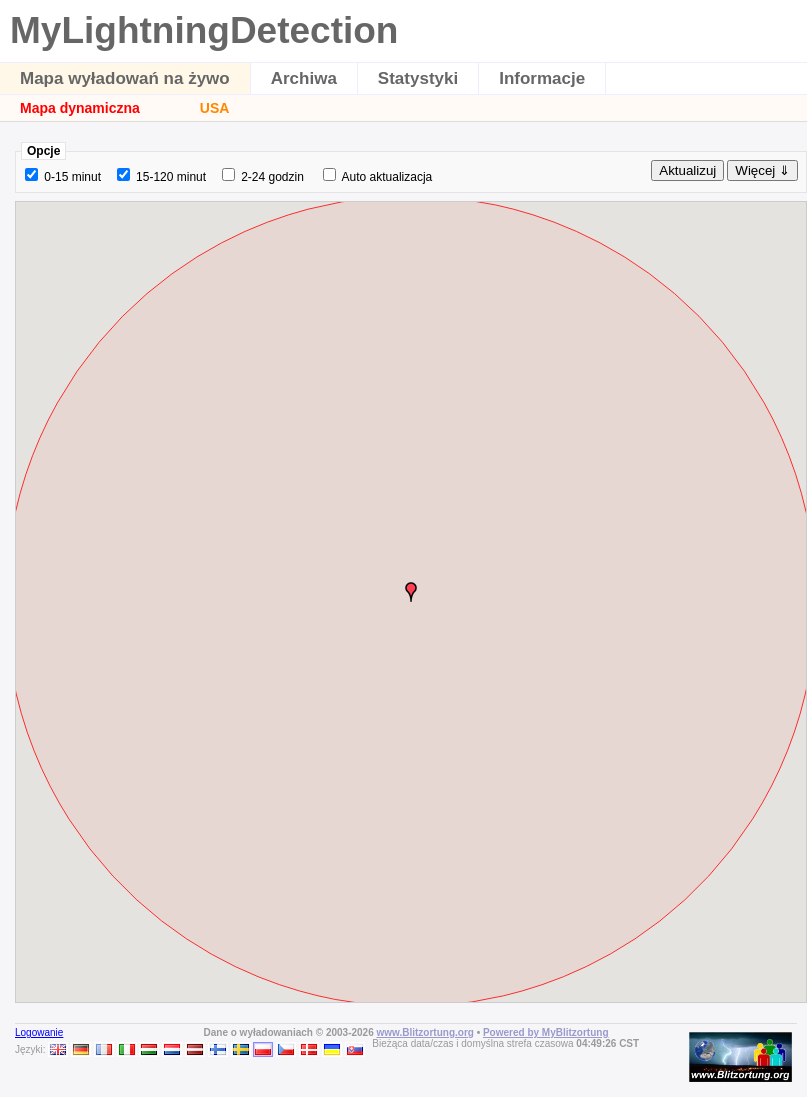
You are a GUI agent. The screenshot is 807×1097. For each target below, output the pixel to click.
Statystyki (418, 78)
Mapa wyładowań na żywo (125, 78)
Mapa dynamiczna (80, 108)
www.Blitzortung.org (424, 1032)
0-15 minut (72, 177)
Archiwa (304, 78)
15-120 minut (171, 177)
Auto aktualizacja (387, 177)
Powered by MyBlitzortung (546, 1032)
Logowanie (39, 1032)
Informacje (542, 78)
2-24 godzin (272, 177)
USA (215, 108)
